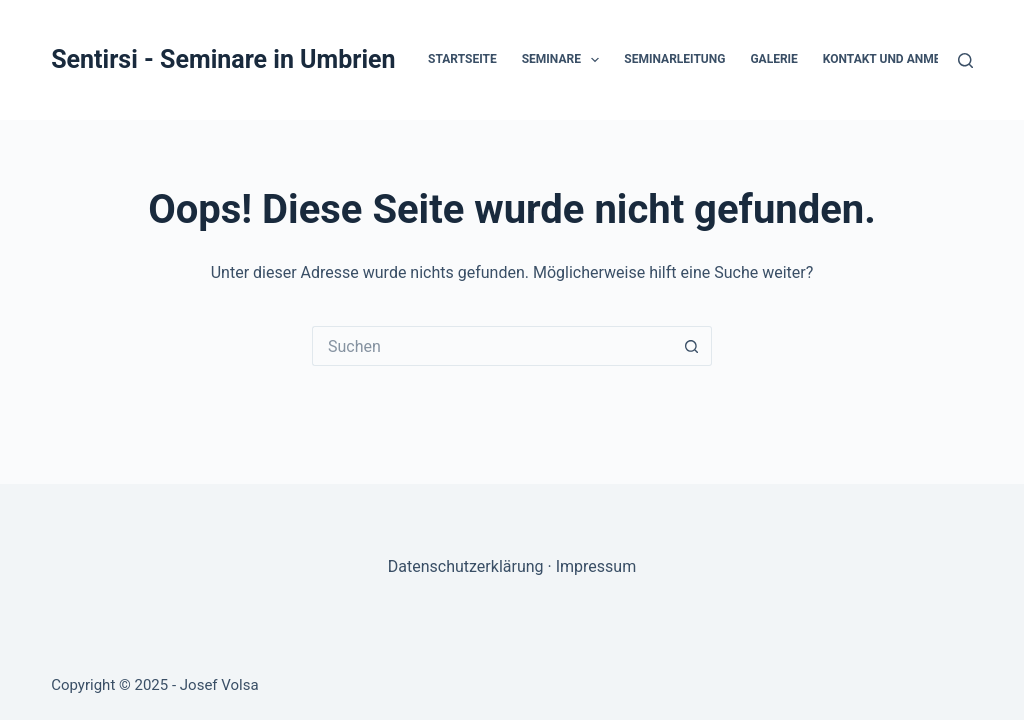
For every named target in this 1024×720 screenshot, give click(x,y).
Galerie (773, 59)
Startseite (462, 59)
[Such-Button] (692, 346)
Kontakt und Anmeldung (901, 59)
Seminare (565, 60)
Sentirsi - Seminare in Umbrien (223, 59)
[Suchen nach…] (492, 346)
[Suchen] (965, 60)
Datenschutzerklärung (466, 566)
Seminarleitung (674, 59)
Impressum (596, 566)
